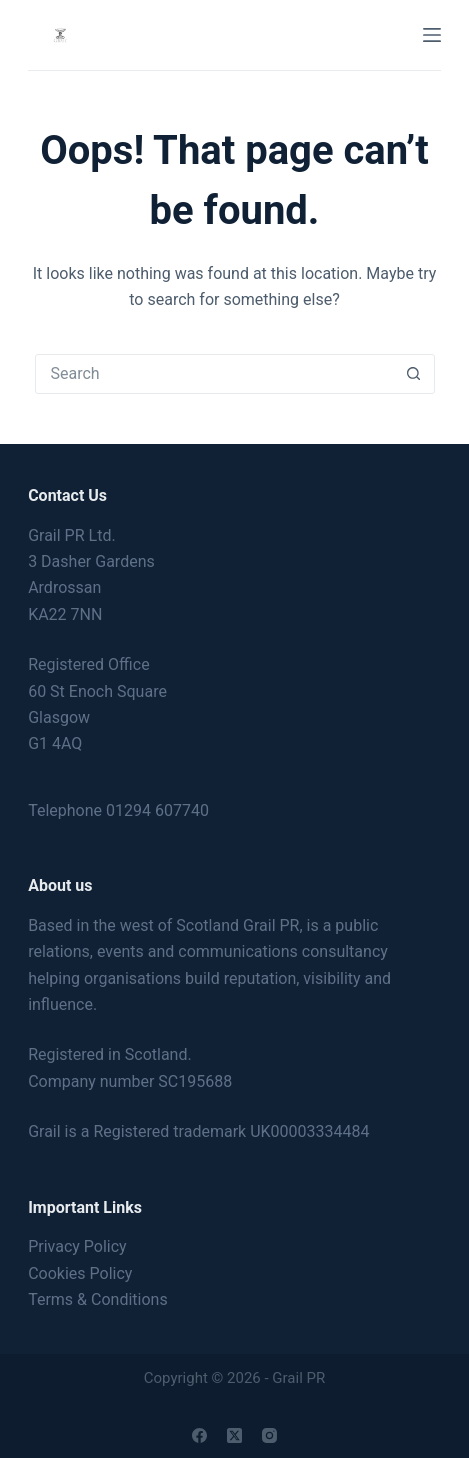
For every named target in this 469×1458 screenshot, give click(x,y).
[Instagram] (269, 1435)
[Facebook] (199, 1435)
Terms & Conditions (98, 1299)
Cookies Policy (80, 1273)
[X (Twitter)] (234, 1435)
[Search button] (414, 374)
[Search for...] (215, 374)
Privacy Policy (77, 1246)
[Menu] (432, 35)
